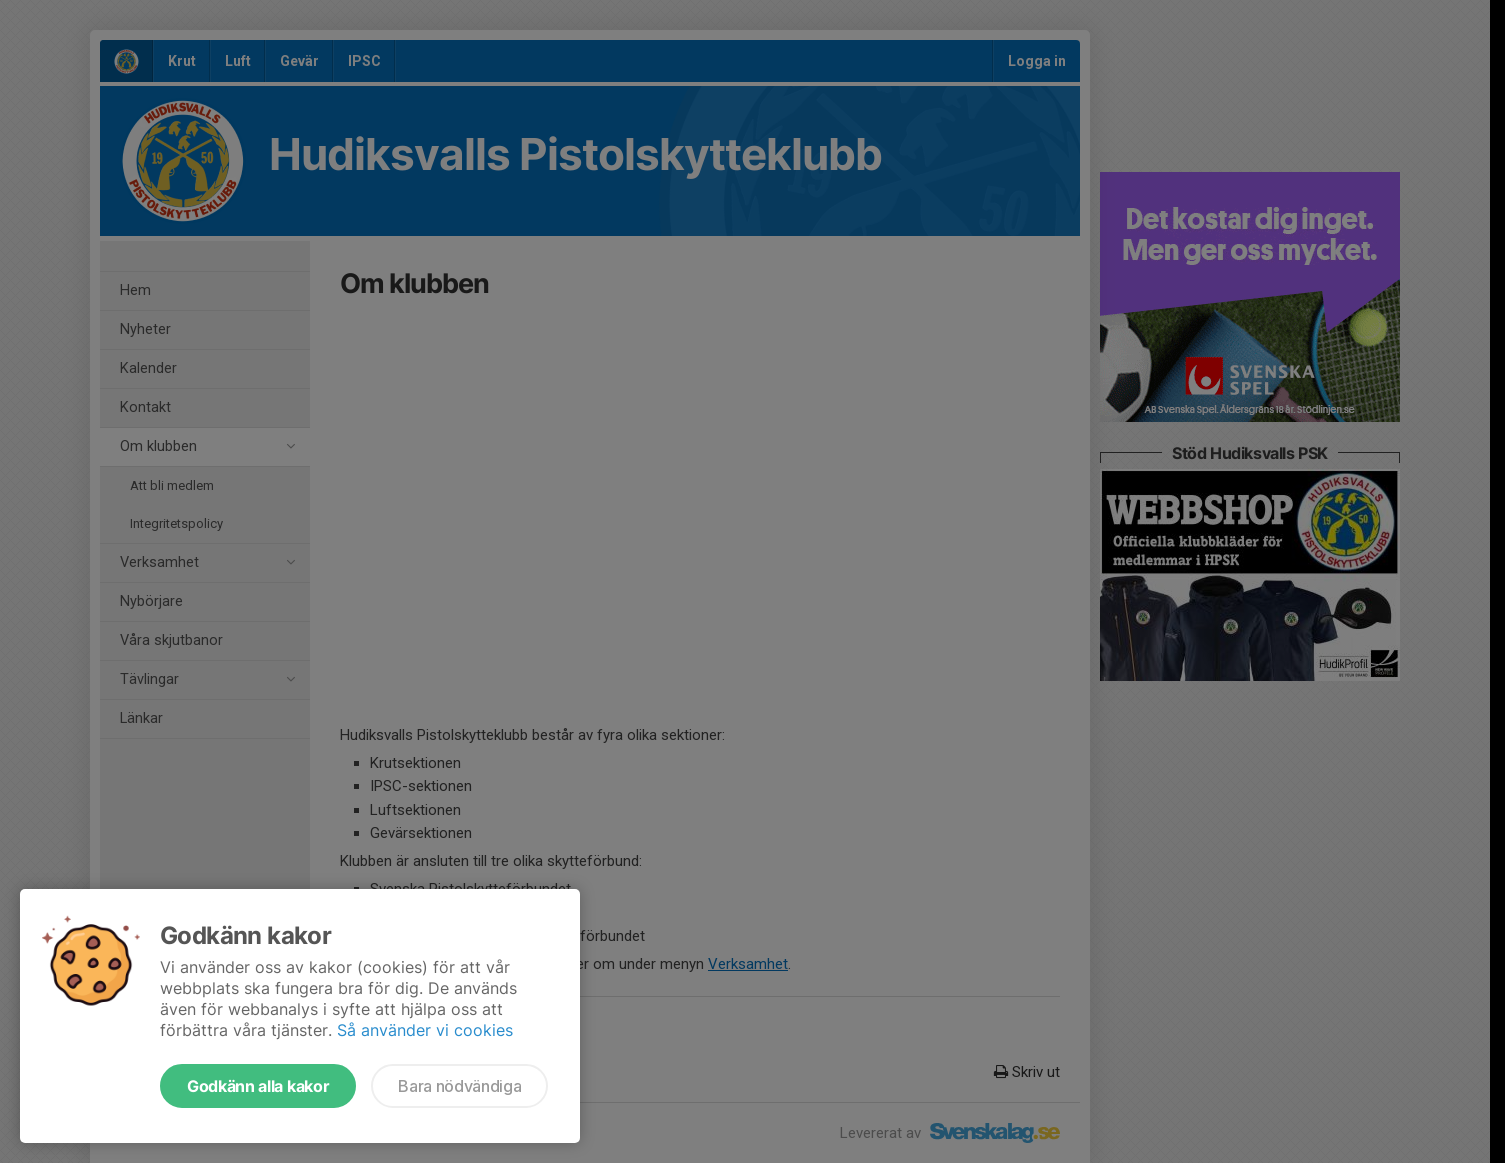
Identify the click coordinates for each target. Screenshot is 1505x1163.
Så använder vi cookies (425, 1030)
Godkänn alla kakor (258, 1086)
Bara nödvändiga (459, 1086)
